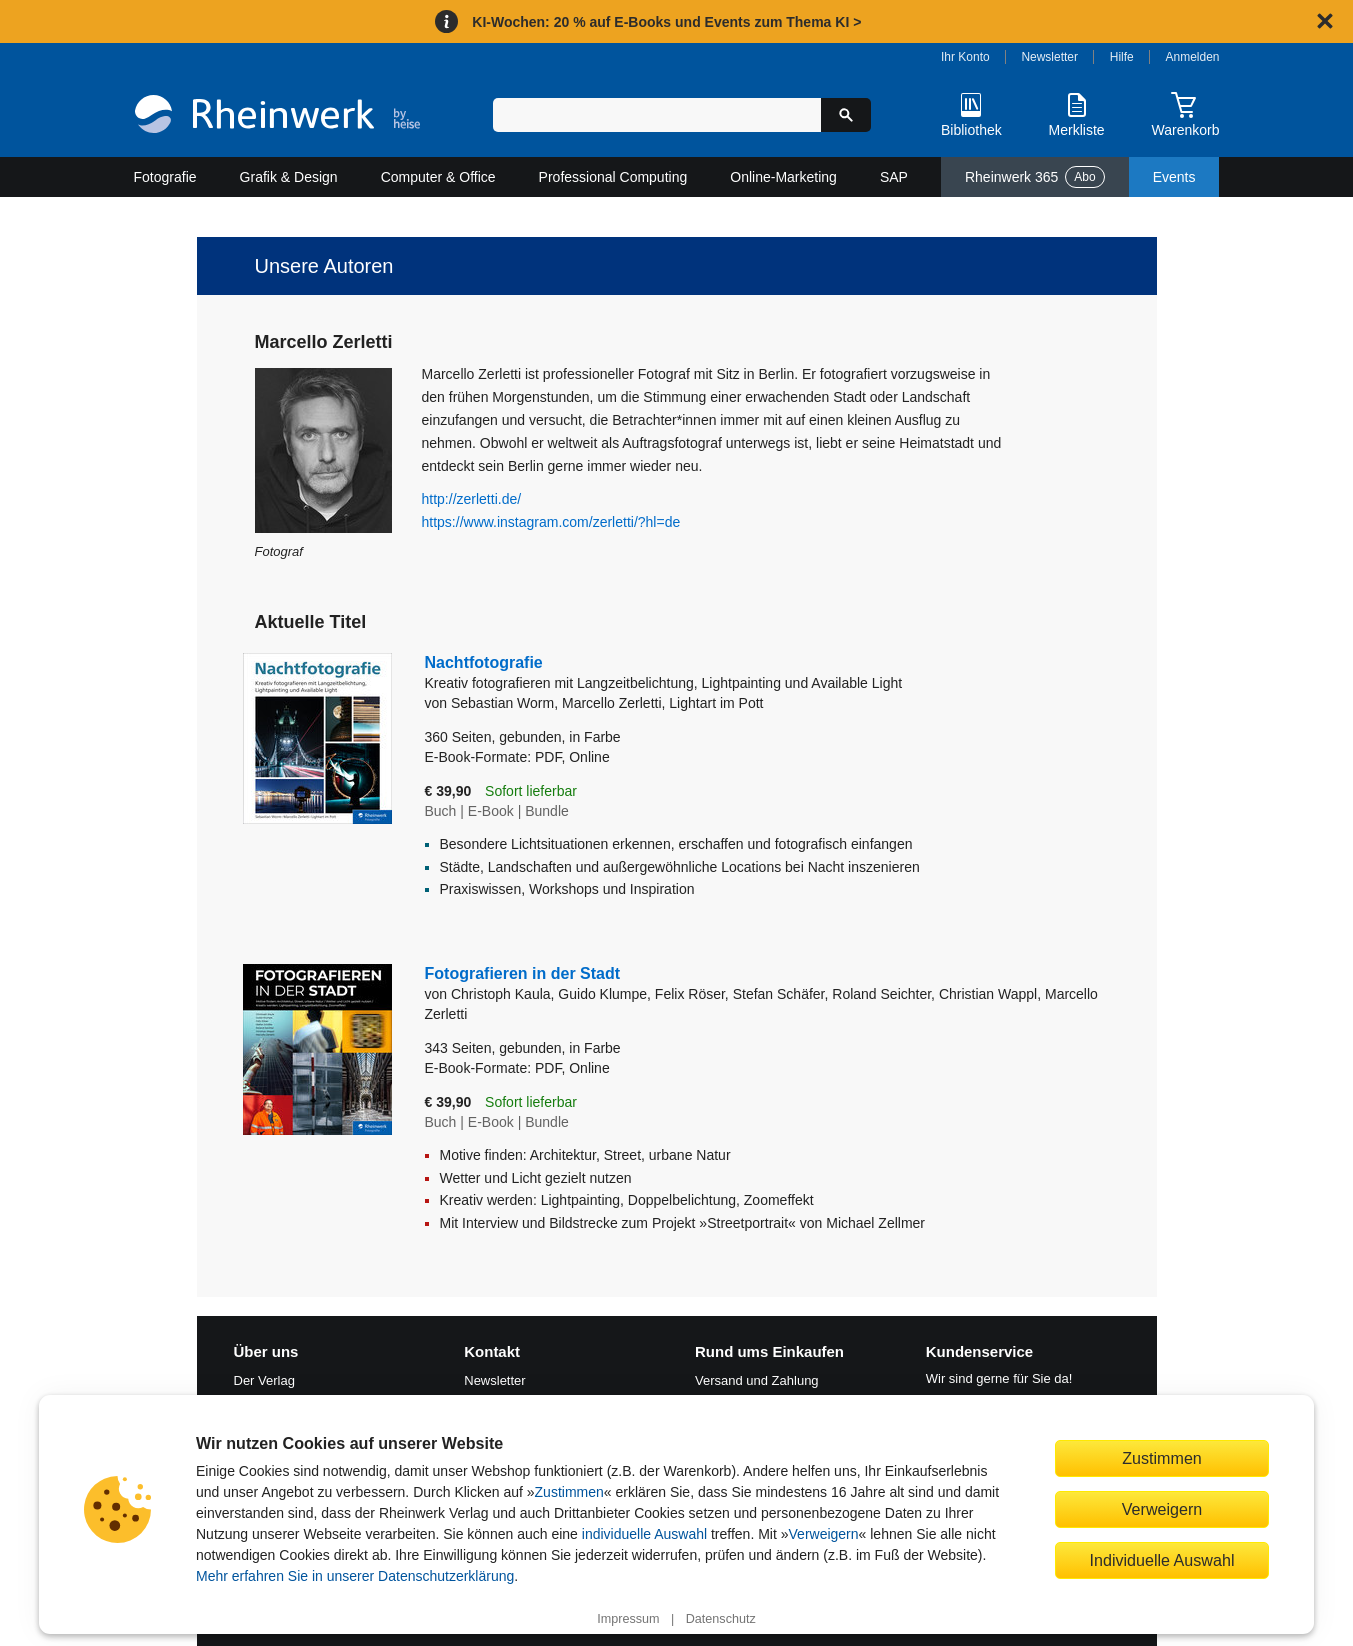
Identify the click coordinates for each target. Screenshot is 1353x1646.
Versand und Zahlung (757, 1380)
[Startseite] (277, 116)
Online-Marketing (783, 177)
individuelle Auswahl (644, 1534)
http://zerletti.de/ (472, 499)
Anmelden (1193, 57)
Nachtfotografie (672, 673)
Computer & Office (438, 177)
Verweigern (824, 1534)
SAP (894, 177)
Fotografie (165, 177)
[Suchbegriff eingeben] (657, 115)
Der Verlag (264, 1380)
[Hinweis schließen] (1325, 21)
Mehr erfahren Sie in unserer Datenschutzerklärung (355, 1576)
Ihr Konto (965, 57)
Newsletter (1049, 57)
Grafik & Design (289, 177)
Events (1174, 177)
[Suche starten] (846, 115)
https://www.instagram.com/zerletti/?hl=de (551, 522)
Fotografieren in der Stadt (523, 973)
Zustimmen (569, 1492)
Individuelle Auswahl (1162, 1560)
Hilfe (1122, 57)
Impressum (628, 1619)
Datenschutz (721, 1619)
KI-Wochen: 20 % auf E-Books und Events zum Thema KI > (666, 22)
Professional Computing (613, 177)
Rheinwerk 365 (1035, 177)
